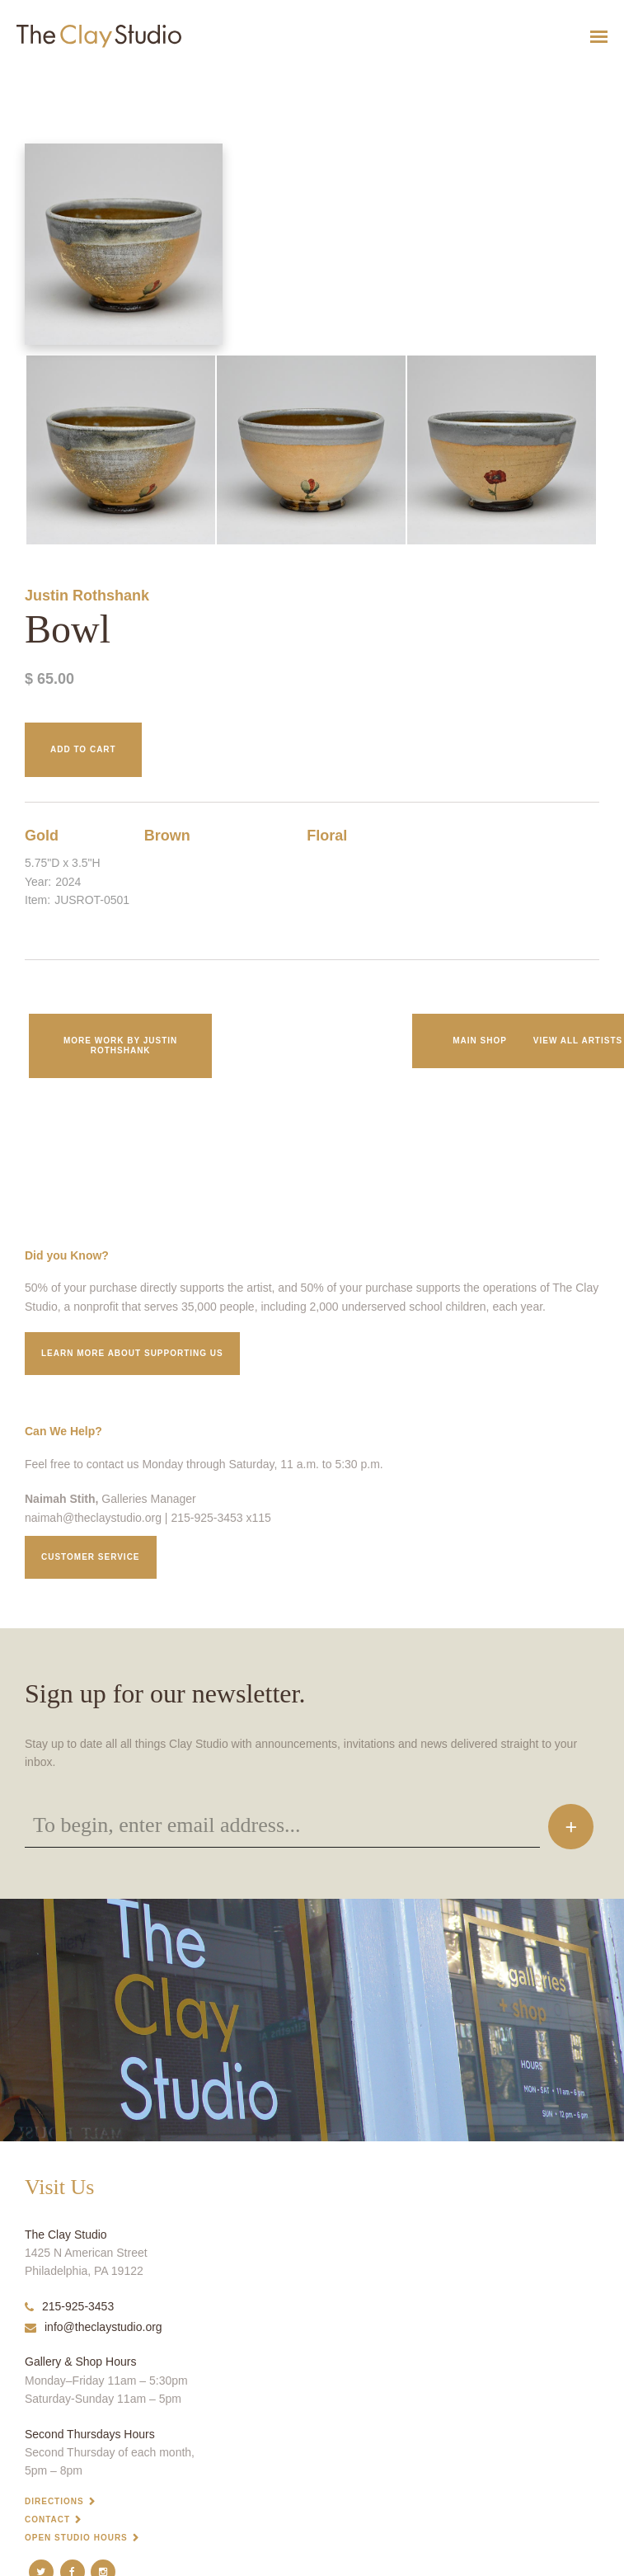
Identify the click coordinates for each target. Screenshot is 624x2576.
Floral (327, 835)
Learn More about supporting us (132, 1353)
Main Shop (480, 1040)
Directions (54, 2501)
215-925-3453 (69, 2306)
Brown (167, 835)
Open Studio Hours (76, 2537)
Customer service (90, 1556)
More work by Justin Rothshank (120, 1045)
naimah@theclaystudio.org (93, 1517)
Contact (47, 2519)
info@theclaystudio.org (93, 2326)
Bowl (9, 77)
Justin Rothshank (87, 595)
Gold (42, 835)
